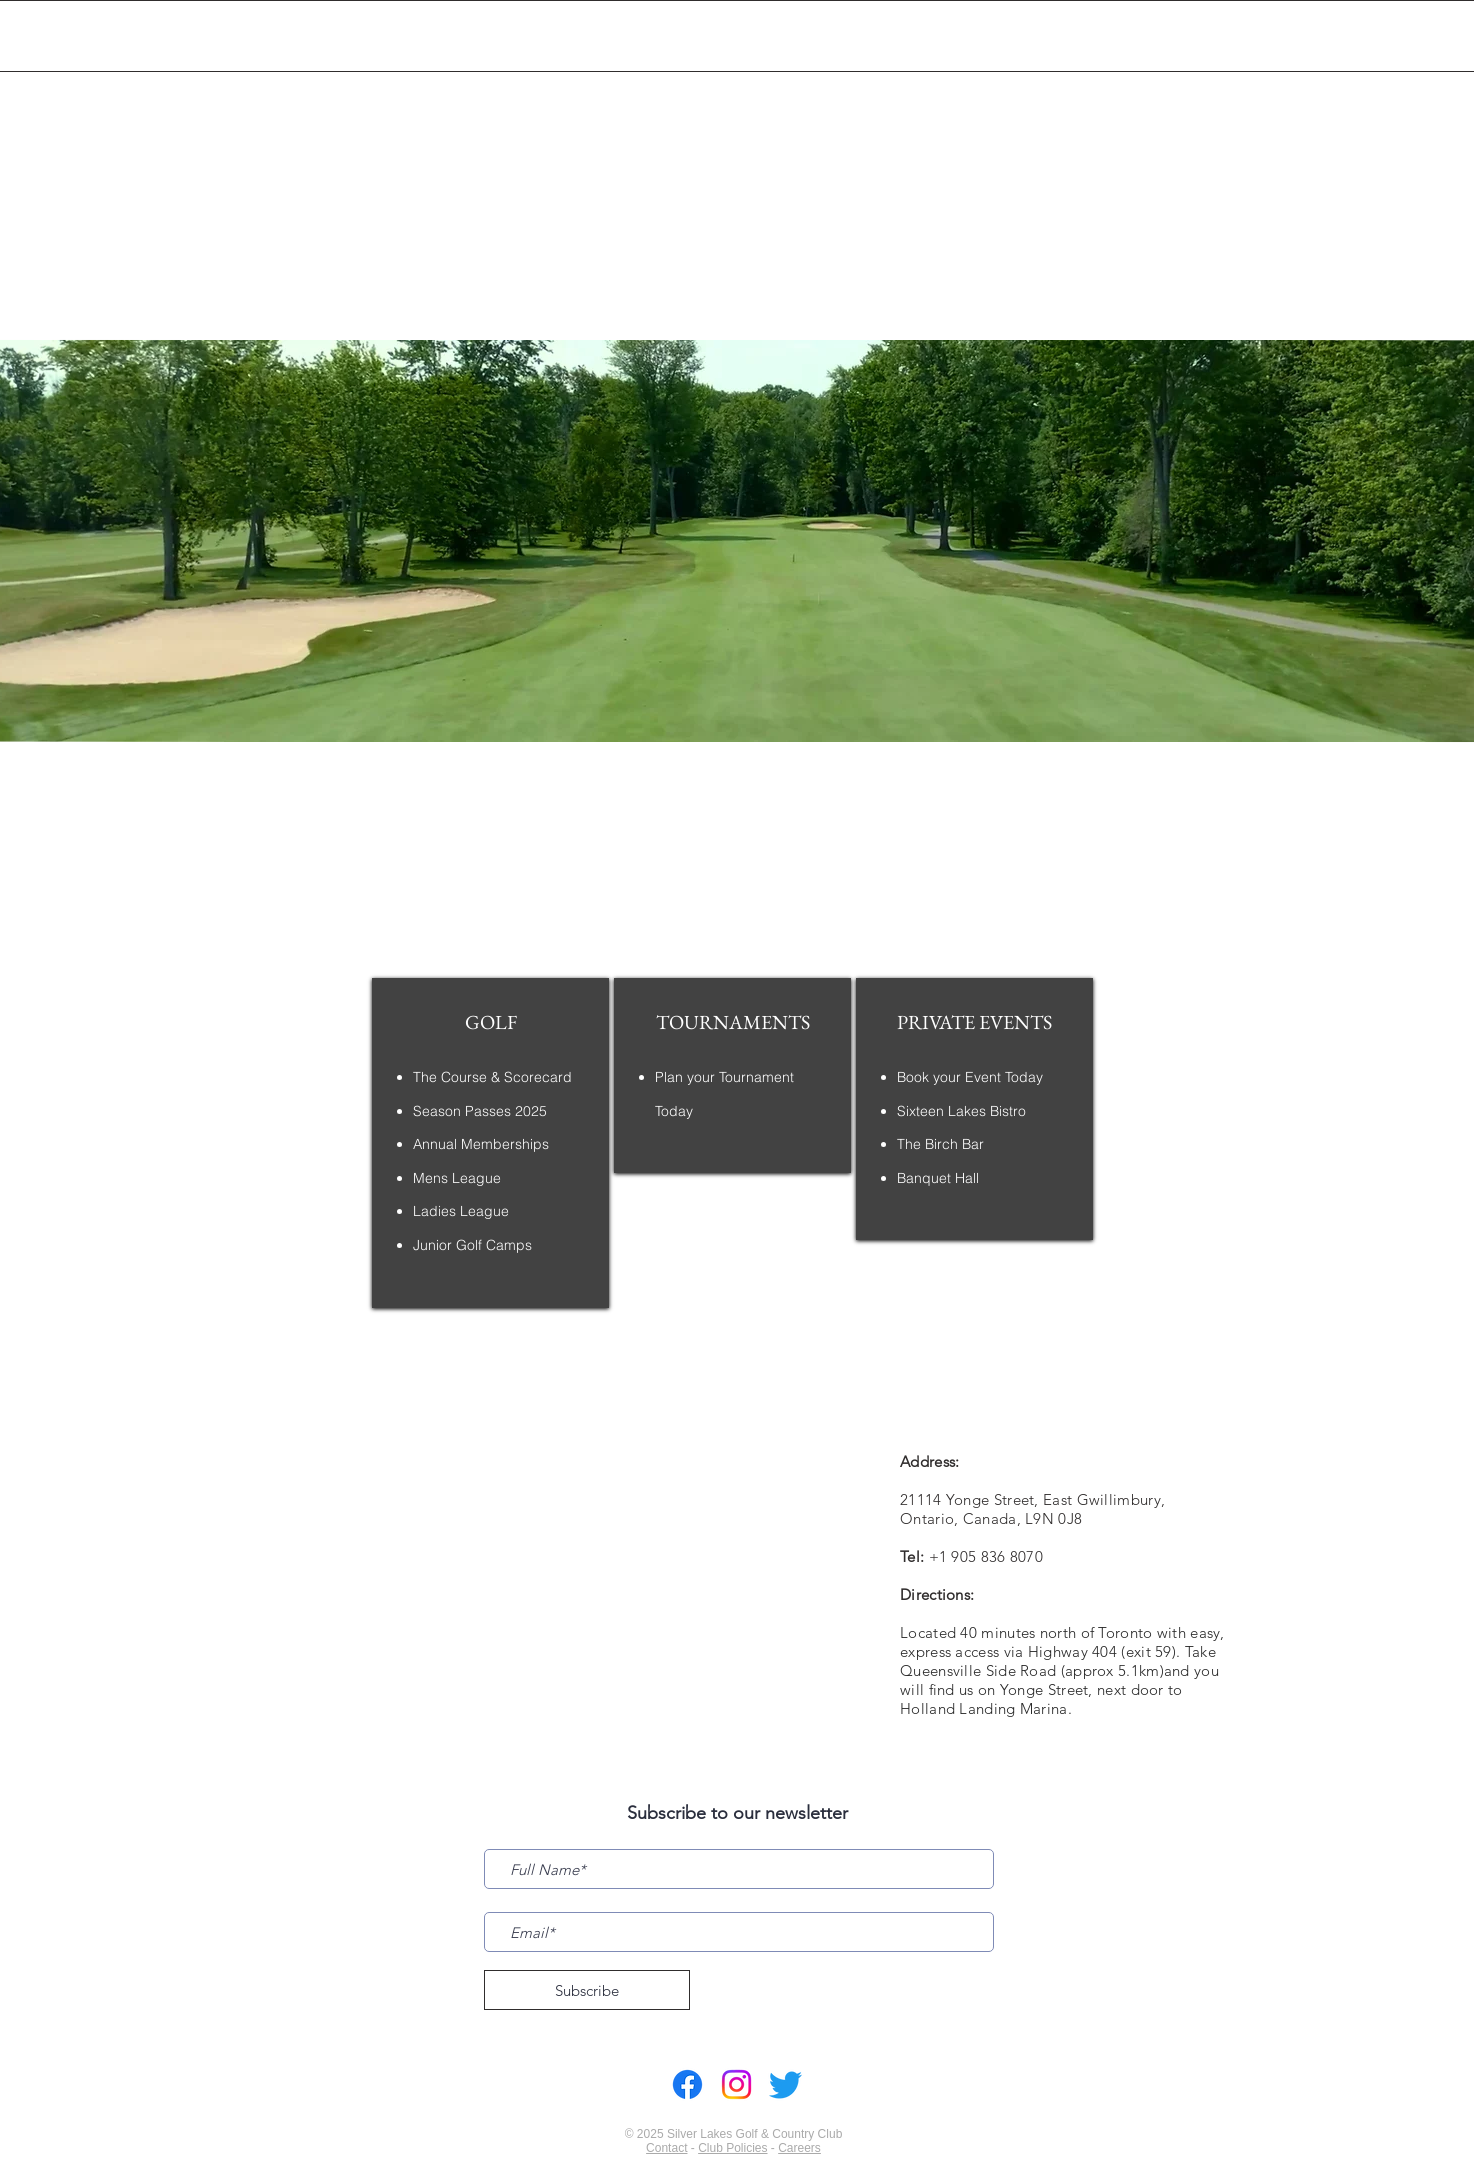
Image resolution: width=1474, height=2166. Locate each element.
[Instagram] (736, 2084)
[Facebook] (687, 2084)
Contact (666, 2148)
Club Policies (732, 2148)
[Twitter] (785, 2084)
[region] (490, 1143)
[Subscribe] (587, 1990)
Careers (799, 2148)
